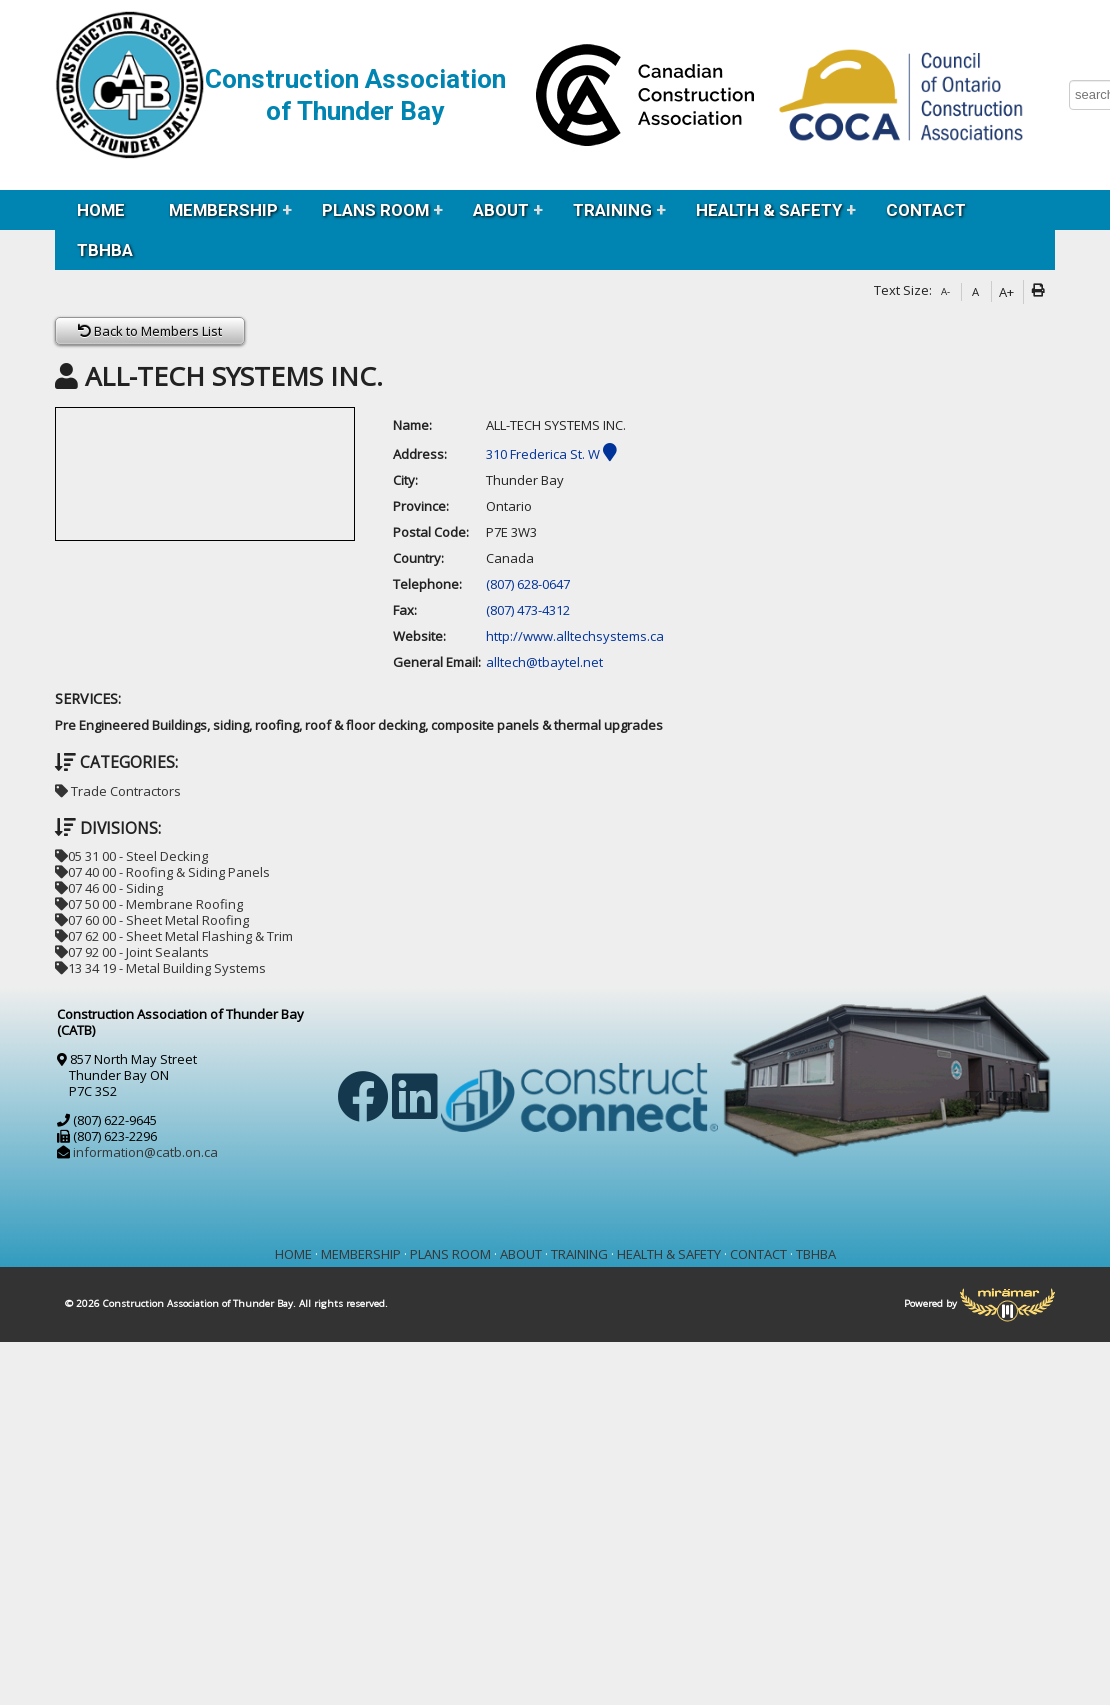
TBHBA (105, 250)
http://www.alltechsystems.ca (575, 636)
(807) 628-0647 (528, 584)
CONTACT (926, 210)
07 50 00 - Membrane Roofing (149, 904)
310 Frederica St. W (551, 454)
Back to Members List (150, 331)
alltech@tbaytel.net (544, 662)
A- (945, 291)
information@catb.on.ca (145, 1152)
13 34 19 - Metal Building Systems (160, 968)
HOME (101, 210)
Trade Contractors (118, 791)
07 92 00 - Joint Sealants (132, 952)
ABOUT (501, 210)
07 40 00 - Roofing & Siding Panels (162, 872)
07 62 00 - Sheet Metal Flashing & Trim (174, 936)
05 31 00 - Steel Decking (131, 856)
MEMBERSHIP (223, 210)
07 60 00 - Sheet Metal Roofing (152, 920)
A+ (1006, 292)
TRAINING (612, 210)
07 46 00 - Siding (109, 888)
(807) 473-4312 (528, 610)
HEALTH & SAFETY (769, 210)
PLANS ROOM (375, 210)
